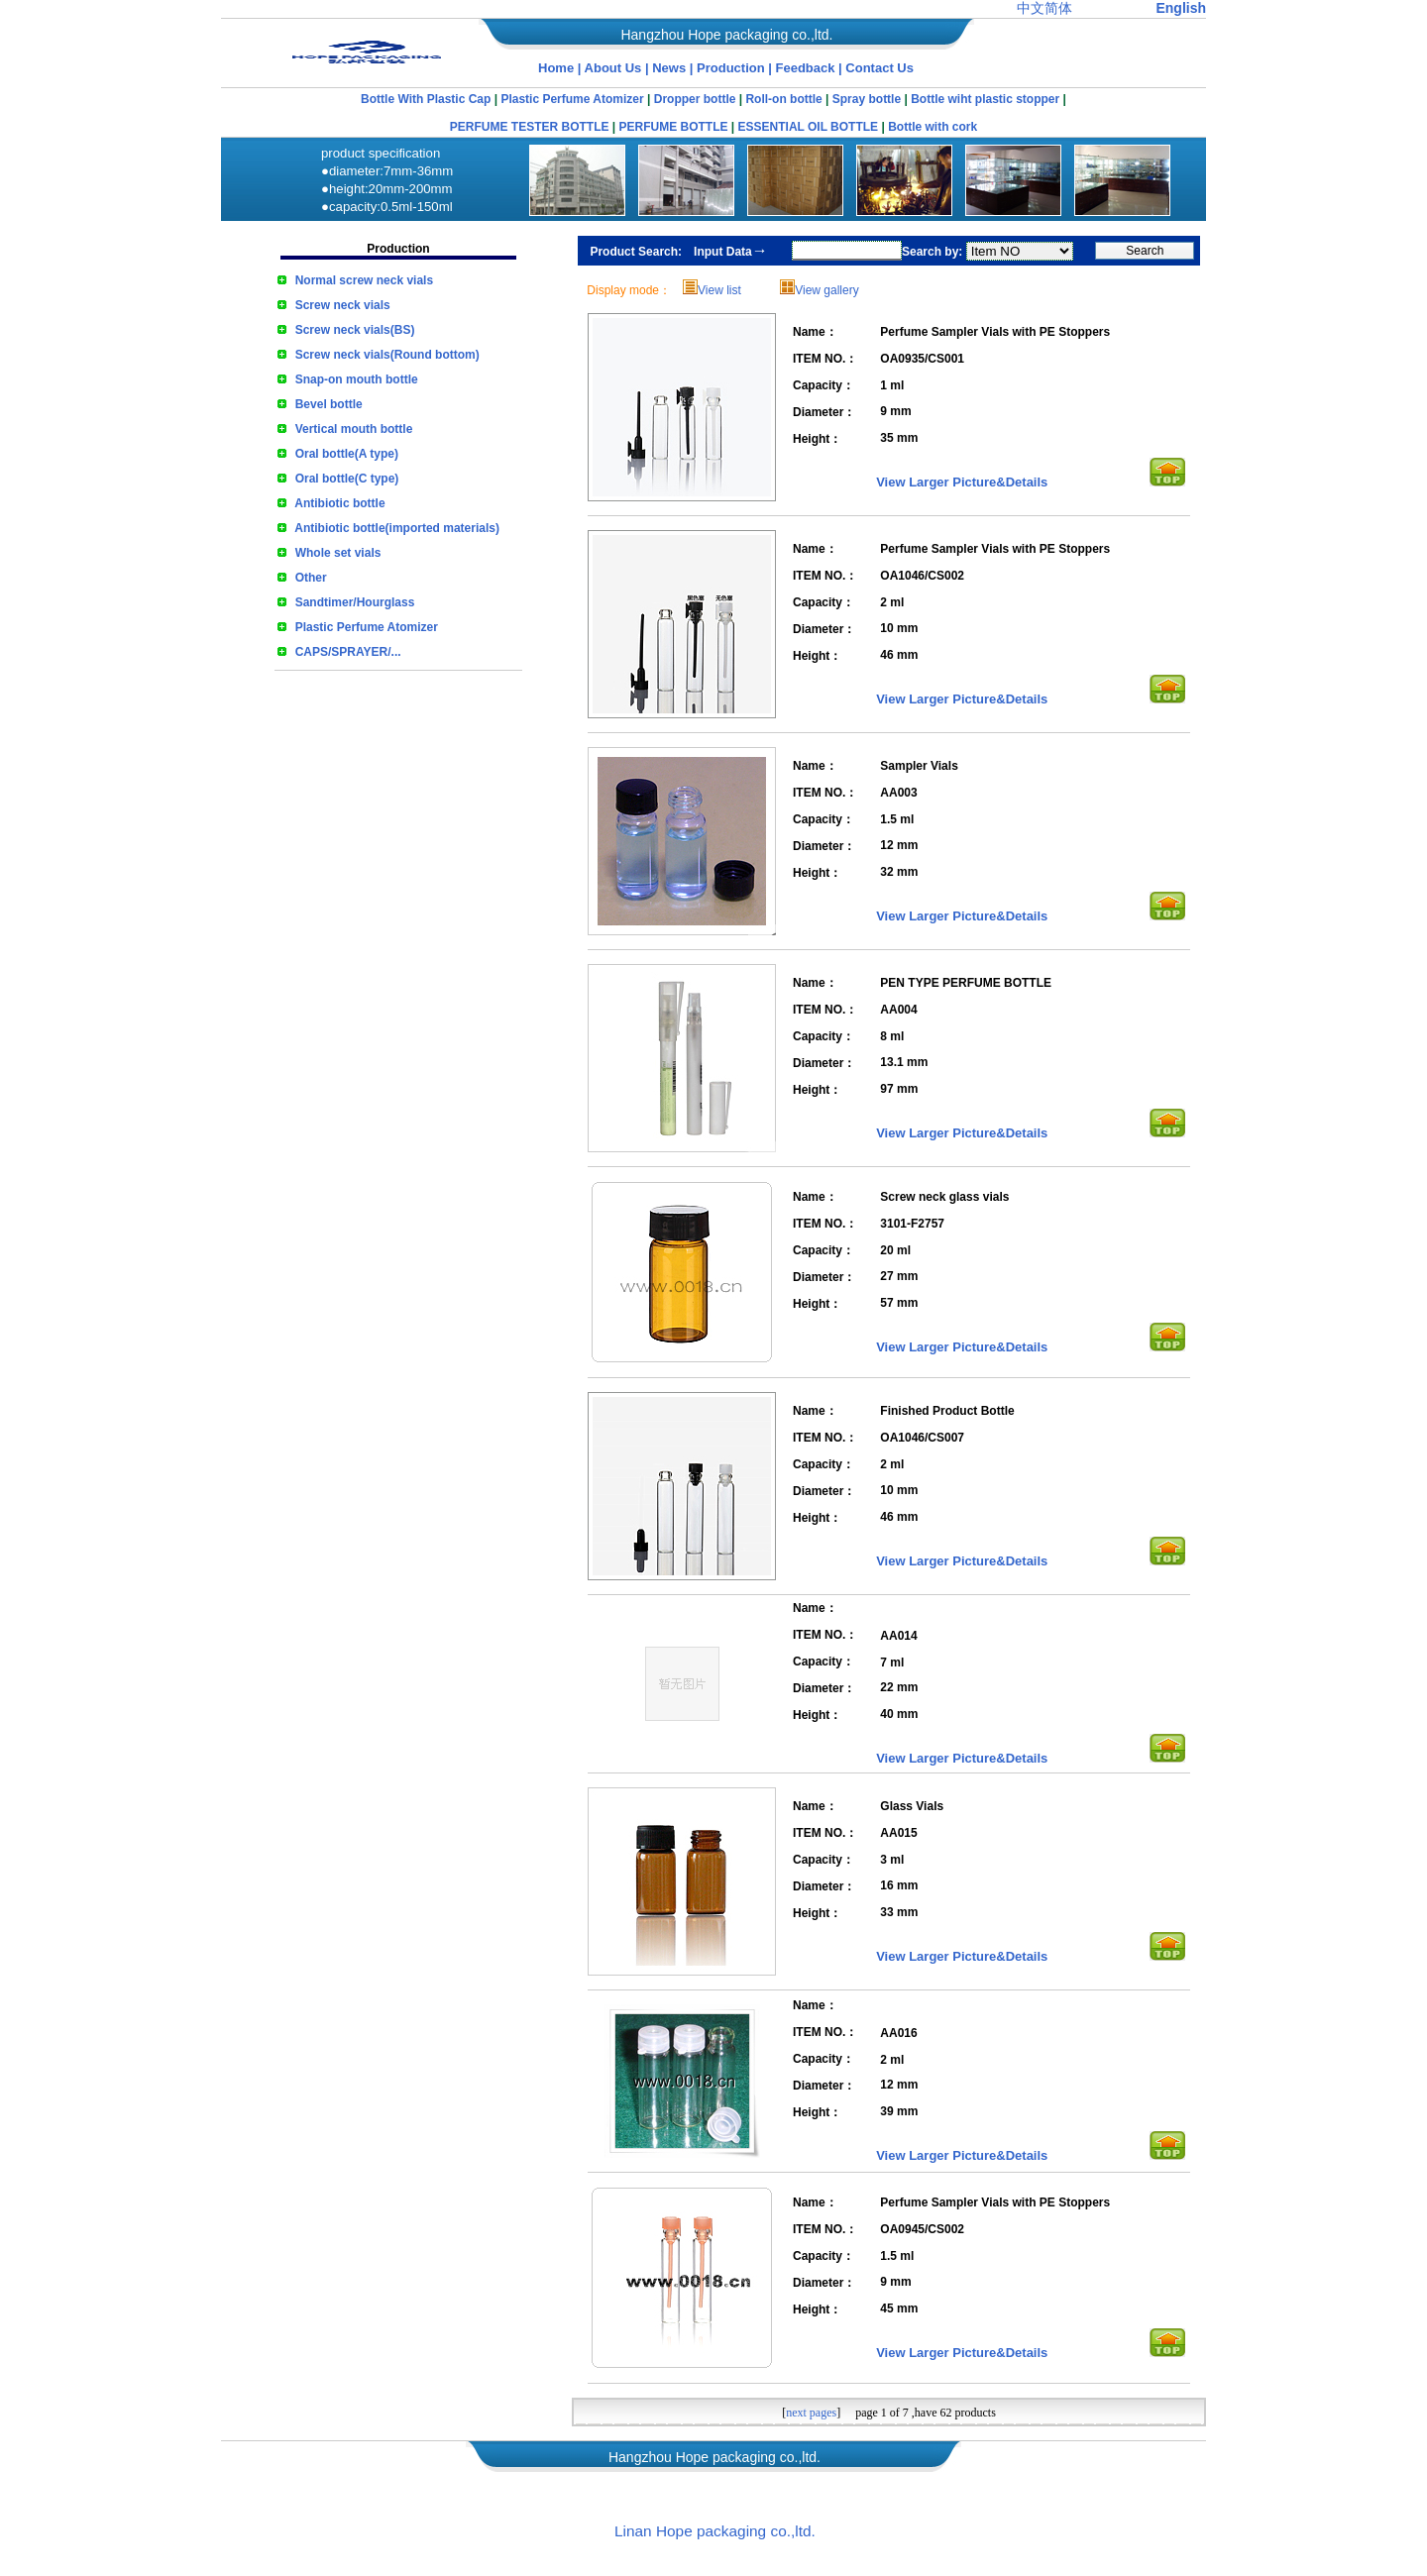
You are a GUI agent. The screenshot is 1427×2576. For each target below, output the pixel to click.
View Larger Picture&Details (961, 482)
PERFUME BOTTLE (673, 127)
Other (311, 578)
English (1180, 8)
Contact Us (879, 67)
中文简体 (1044, 8)
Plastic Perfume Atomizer (571, 99)
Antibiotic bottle (339, 503)
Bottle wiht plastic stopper (985, 99)
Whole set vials (338, 553)
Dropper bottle (695, 99)
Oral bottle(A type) (346, 454)
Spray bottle (866, 99)
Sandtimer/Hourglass (355, 602)
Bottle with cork (932, 127)
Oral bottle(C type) (347, 478)
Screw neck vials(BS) (355, 330)
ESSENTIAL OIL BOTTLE (808, 127)
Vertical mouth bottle (354, 429)
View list (719, 290)
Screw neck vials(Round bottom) (387, 355)
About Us (613, 67)
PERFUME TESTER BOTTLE (529, 127)
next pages (811, 2412)
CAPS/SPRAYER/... (348, 652)
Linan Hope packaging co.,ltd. (715, 2530)
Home (556, 67)
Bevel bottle (329, 404)
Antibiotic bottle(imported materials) (396, 528)
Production (732, 67)
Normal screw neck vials (364, 280)
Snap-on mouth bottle (356, 379)
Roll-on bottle (783, 99)
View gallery (826, 290)
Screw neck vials (342, 305)
